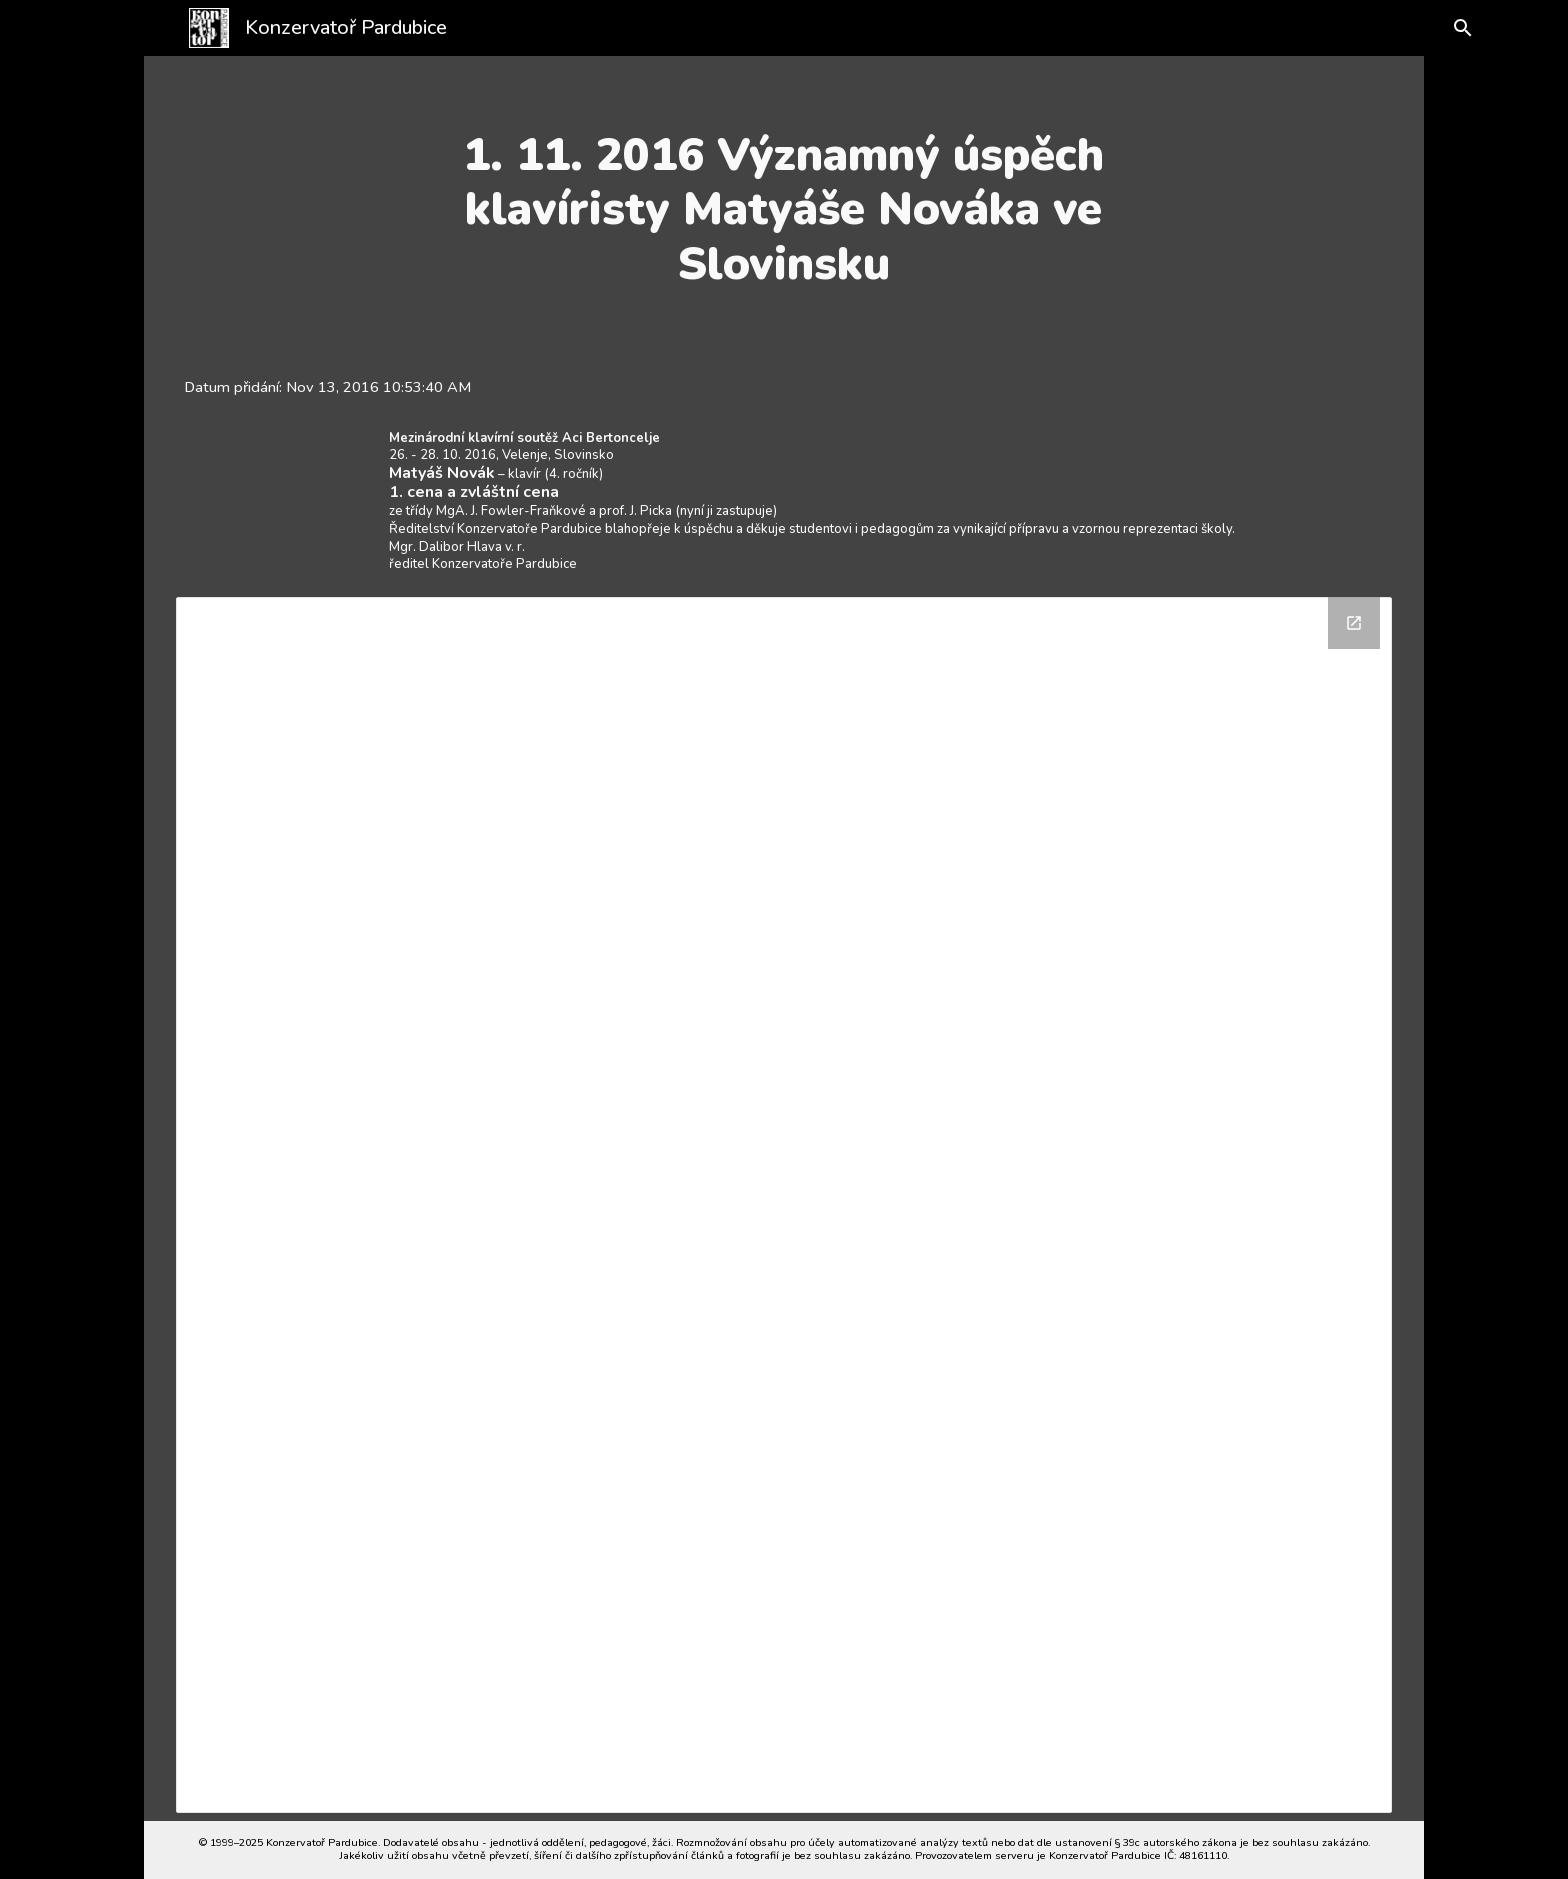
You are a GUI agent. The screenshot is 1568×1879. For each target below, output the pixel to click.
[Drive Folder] (784, 1205)
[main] (784, 209)
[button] (1446, 28)
